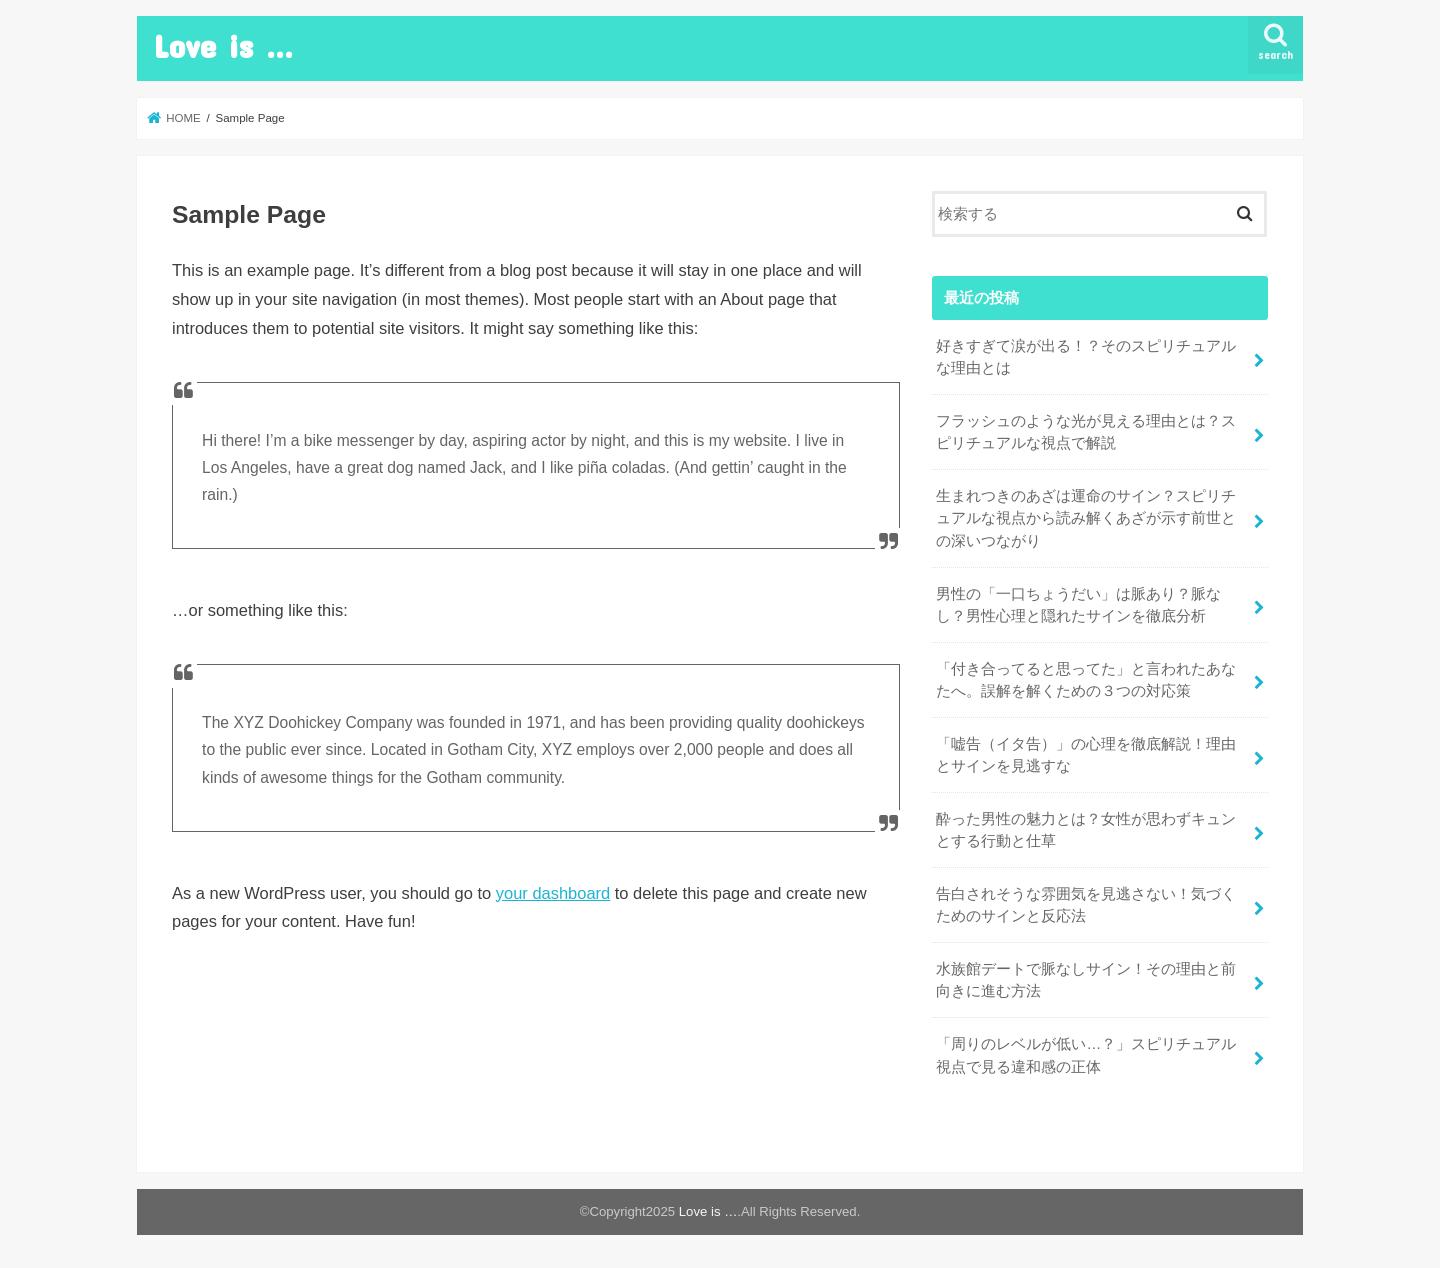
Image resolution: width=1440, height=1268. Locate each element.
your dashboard (553, 893)
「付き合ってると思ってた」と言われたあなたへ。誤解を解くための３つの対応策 (1086, 680)
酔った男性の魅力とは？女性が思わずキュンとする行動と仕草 (1086, 830)
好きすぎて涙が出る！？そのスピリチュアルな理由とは (1086, 357)
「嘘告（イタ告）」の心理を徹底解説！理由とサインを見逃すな (1086, 755)
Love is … (223, 45)
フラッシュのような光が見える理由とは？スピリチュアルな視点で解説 (1086, 432)
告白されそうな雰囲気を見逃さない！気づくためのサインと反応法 (1086, 905)
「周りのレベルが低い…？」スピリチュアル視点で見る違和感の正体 (1086, 1055)
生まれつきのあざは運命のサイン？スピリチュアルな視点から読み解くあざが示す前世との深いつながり (1086, 518)
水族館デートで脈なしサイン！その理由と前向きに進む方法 (1086, 980)
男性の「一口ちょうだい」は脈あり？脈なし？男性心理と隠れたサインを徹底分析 (1078, 605)
